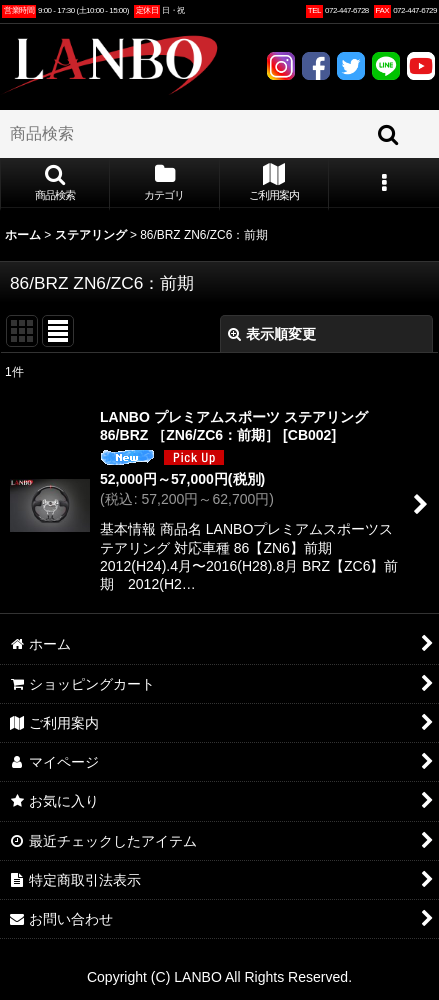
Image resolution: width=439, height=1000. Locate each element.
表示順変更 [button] (272, 334)
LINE (386, 66)
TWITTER (351, 66)
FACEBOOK (316, 66)
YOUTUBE (421, 66)
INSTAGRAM (281, 66)
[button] (55, 184)
